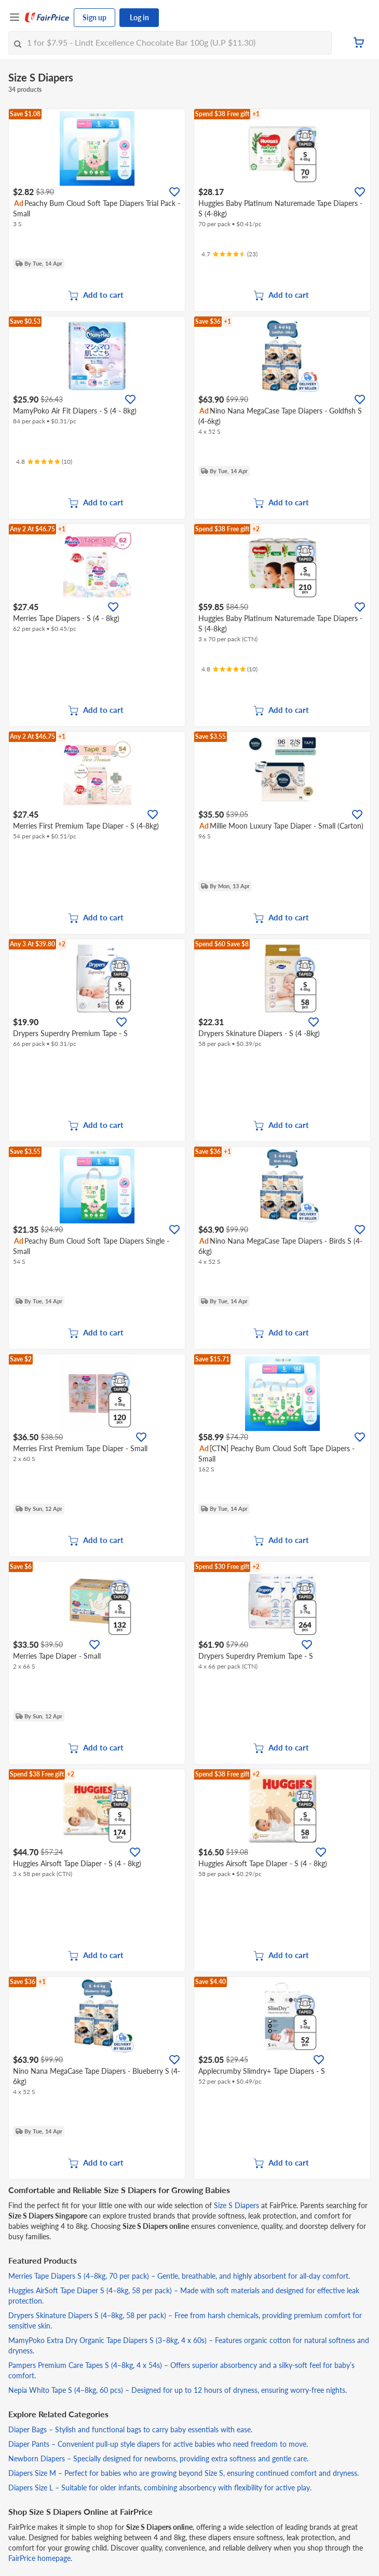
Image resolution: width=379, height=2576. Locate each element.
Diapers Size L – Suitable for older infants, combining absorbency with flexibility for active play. (160, 2487)
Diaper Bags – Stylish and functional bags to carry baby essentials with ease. (130, 2429)
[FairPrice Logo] (47, 17)
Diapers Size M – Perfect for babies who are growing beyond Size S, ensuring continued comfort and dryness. (183, 2473)
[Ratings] (229, 254)
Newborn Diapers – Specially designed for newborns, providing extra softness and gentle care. (158, 2458)
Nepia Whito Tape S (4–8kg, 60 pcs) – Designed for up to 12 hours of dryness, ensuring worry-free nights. (177, 2390)
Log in (139, 17)
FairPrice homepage (39, 2558)
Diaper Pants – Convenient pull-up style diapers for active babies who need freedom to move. (158, 2444)
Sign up (94, 17)
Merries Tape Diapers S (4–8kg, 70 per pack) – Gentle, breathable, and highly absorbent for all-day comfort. (179, 2275)
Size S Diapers (236, 2205)
